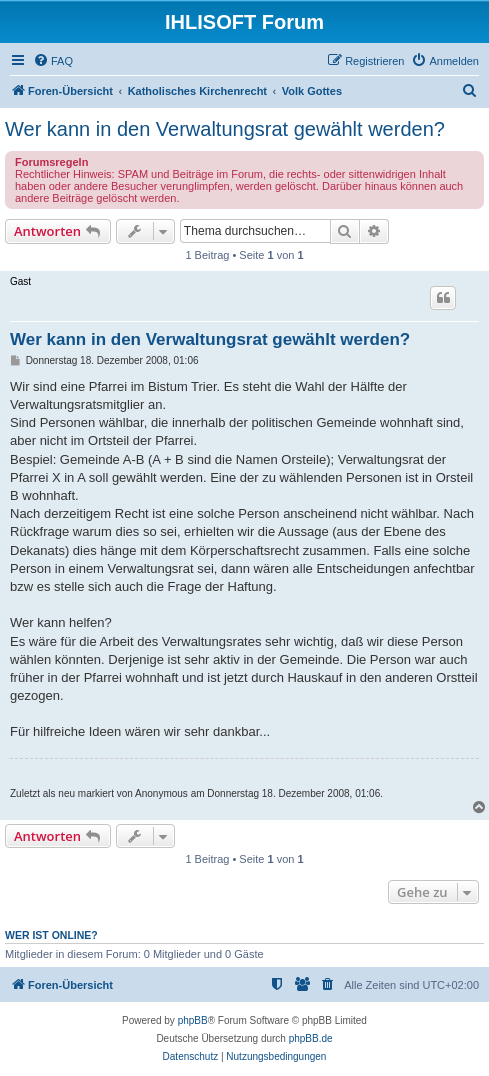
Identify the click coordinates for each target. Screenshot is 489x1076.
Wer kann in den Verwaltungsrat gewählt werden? (225, 129)
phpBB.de (311, 1038)
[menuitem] (53, 61)
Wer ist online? (51, 935)
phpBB (193, 1020)
